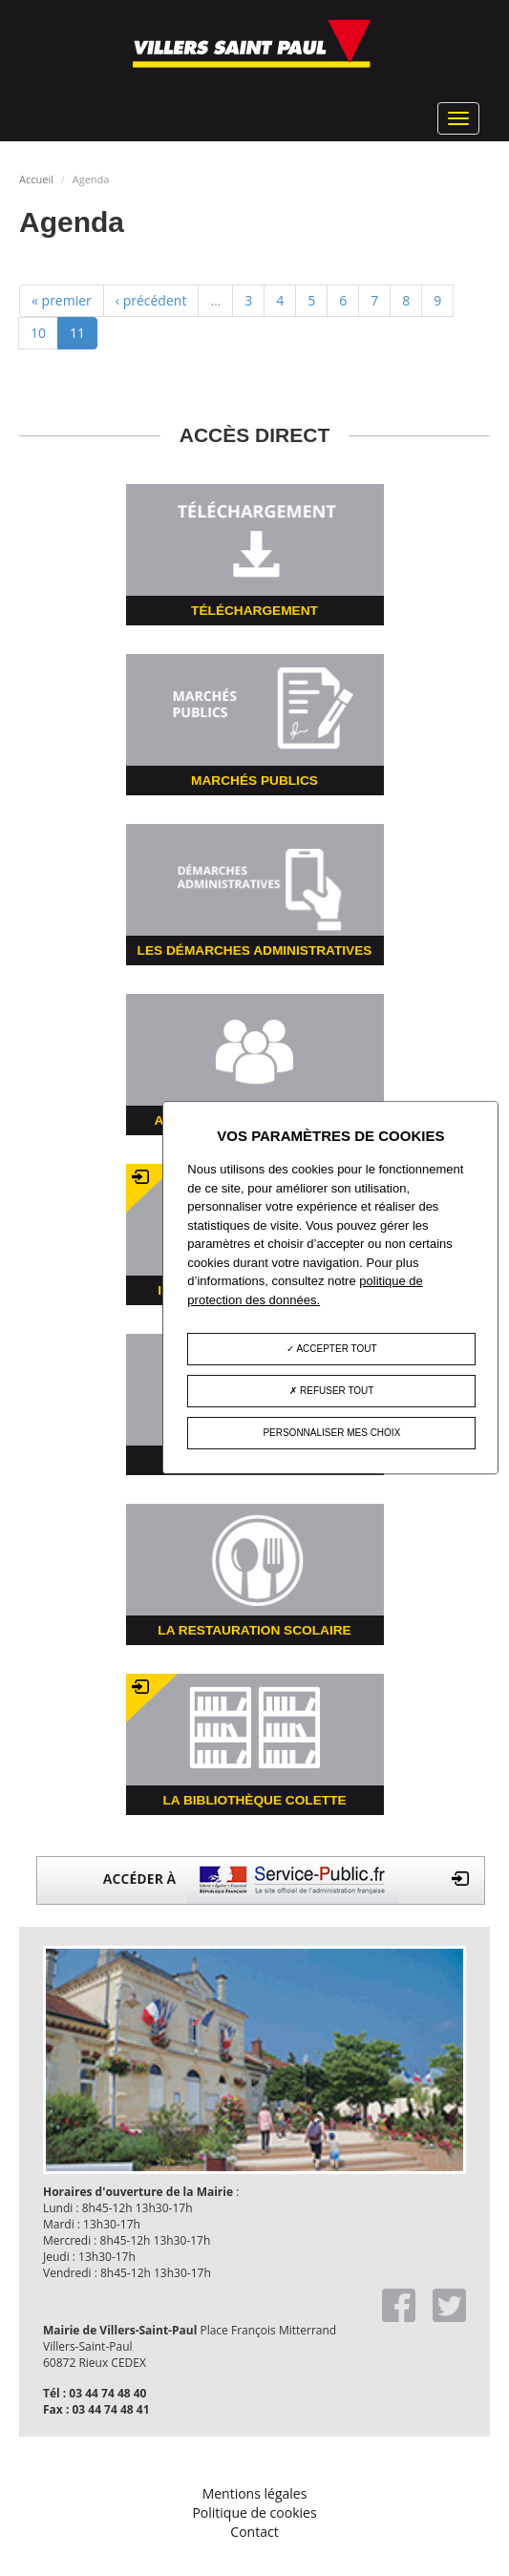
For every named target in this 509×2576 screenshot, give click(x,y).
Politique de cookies (254, 2512)
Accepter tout (331, 1349)
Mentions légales (255, 2493)
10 (38, 333)
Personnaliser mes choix (331, 1433)
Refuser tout (331, 1391)
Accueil (36, 179)
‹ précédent (151, 300)
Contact (254, 2532)
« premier (62, 300)
